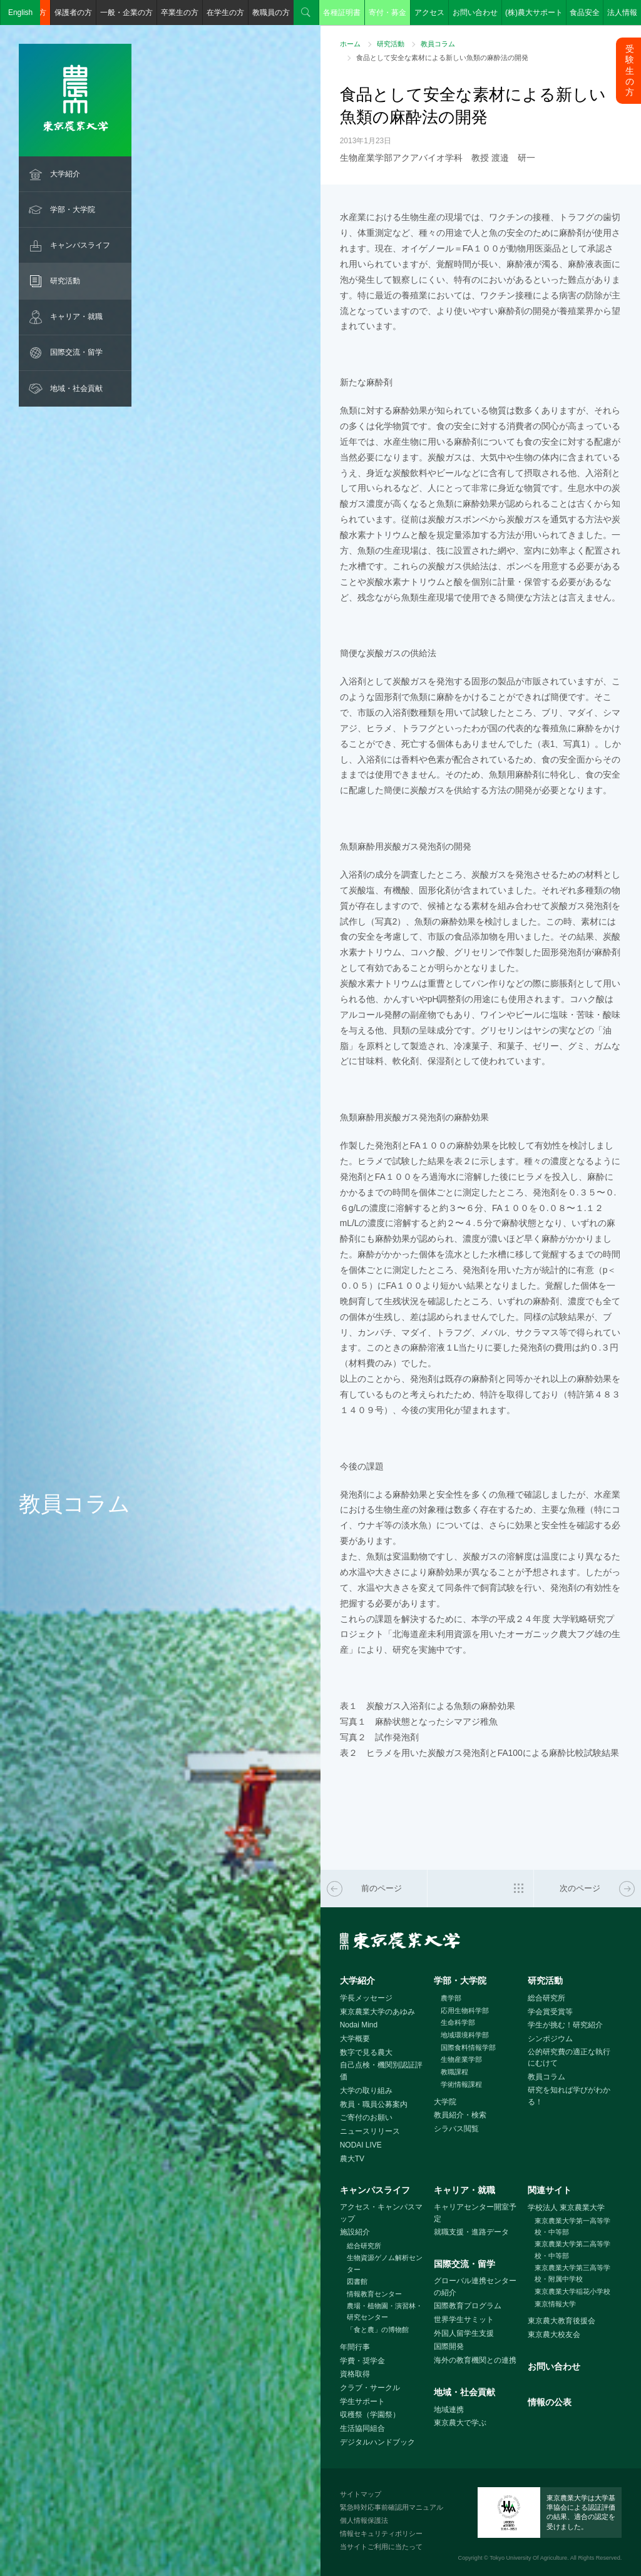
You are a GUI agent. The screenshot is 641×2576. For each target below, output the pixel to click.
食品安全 (585, 12)
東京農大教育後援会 (561, 2320)
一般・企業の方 (126, 12)
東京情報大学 (555, 2304)
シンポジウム (550, 2038)
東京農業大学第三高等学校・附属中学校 (572, 2273)
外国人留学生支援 (464, 2333)
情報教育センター (374, 2294)
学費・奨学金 (362, 2360)
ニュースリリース (370, 2131)
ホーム (350, 44)
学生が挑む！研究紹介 (565, 2025)
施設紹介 (355, 2232)
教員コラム (438, 44)
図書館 (357, 2281)
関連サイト (550, 2190)
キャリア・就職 (76, 316)
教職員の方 (271, 12)
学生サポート (362, 2401)
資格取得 (355, 2374)
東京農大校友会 (554, 2334)
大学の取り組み (366, 2090)
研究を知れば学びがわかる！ (569, 2096)
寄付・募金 (387, 12)
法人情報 (622, 12)
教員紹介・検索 (460, 2115)
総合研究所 (546, 1998)
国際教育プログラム (467, 2305)
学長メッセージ (366, 1998)
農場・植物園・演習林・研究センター (385, 2311)
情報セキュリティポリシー (381, 2533)
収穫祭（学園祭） (370, 2414)
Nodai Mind (358, 2025)
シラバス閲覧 (456, 2128)
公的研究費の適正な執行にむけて (569, 2057)
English (20, 12)
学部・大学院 (72, 209)
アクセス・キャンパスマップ (381, 2213)
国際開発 (449, 2346)
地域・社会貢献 (76, 388)
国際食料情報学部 (468, 2047)
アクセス (429, 12)
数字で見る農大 (366, 2052)
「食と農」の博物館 (378, 2329)
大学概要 (355, 2038)
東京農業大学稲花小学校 (572, 2291)
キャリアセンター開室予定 (475, 2213)
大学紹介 (65, 174)
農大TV (352, 2158)
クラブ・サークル (370, 2387)
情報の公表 (550, 2402)
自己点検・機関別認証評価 (381, 2071)
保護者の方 (73, 12)
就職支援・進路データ (471, 2232)
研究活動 (65, 280)
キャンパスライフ (80, 245)
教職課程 (454, 2072)
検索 (306, 12)
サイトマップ (360, 2494)
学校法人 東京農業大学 (566, 2207)
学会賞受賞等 (550, 2011)
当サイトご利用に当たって (381, 2546)
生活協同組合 (362, 2428)
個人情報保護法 (364, 2520)
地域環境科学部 (465, 2035)
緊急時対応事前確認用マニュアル (391, 2507)
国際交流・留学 (76, 352)
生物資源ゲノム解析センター (385, 2263)
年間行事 (355, 2347)
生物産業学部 (461, 2059)
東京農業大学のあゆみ (377, 2011)
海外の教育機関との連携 (475, 2360)
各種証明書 (342, 12)
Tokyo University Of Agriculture (528, 2558)
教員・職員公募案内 (374, 2104)
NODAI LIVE (361, 2145)
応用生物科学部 (465, 2010)
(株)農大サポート (534, 12)
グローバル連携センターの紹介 (475, 2286)
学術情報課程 (461, 2084)
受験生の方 (629, 70)
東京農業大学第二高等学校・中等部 (572, 2249)
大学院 (445, 2101)
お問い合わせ (475, 12)
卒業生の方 (179, 12)
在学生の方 (225, 12)
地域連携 (449, 2409)
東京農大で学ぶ (460, 2422)
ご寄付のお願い (366, 2117)
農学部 (451, 1998)
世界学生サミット (464, 2319)
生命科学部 (458, 2022)
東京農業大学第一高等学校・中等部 (572, 2226)
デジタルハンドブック (377, 2442)
